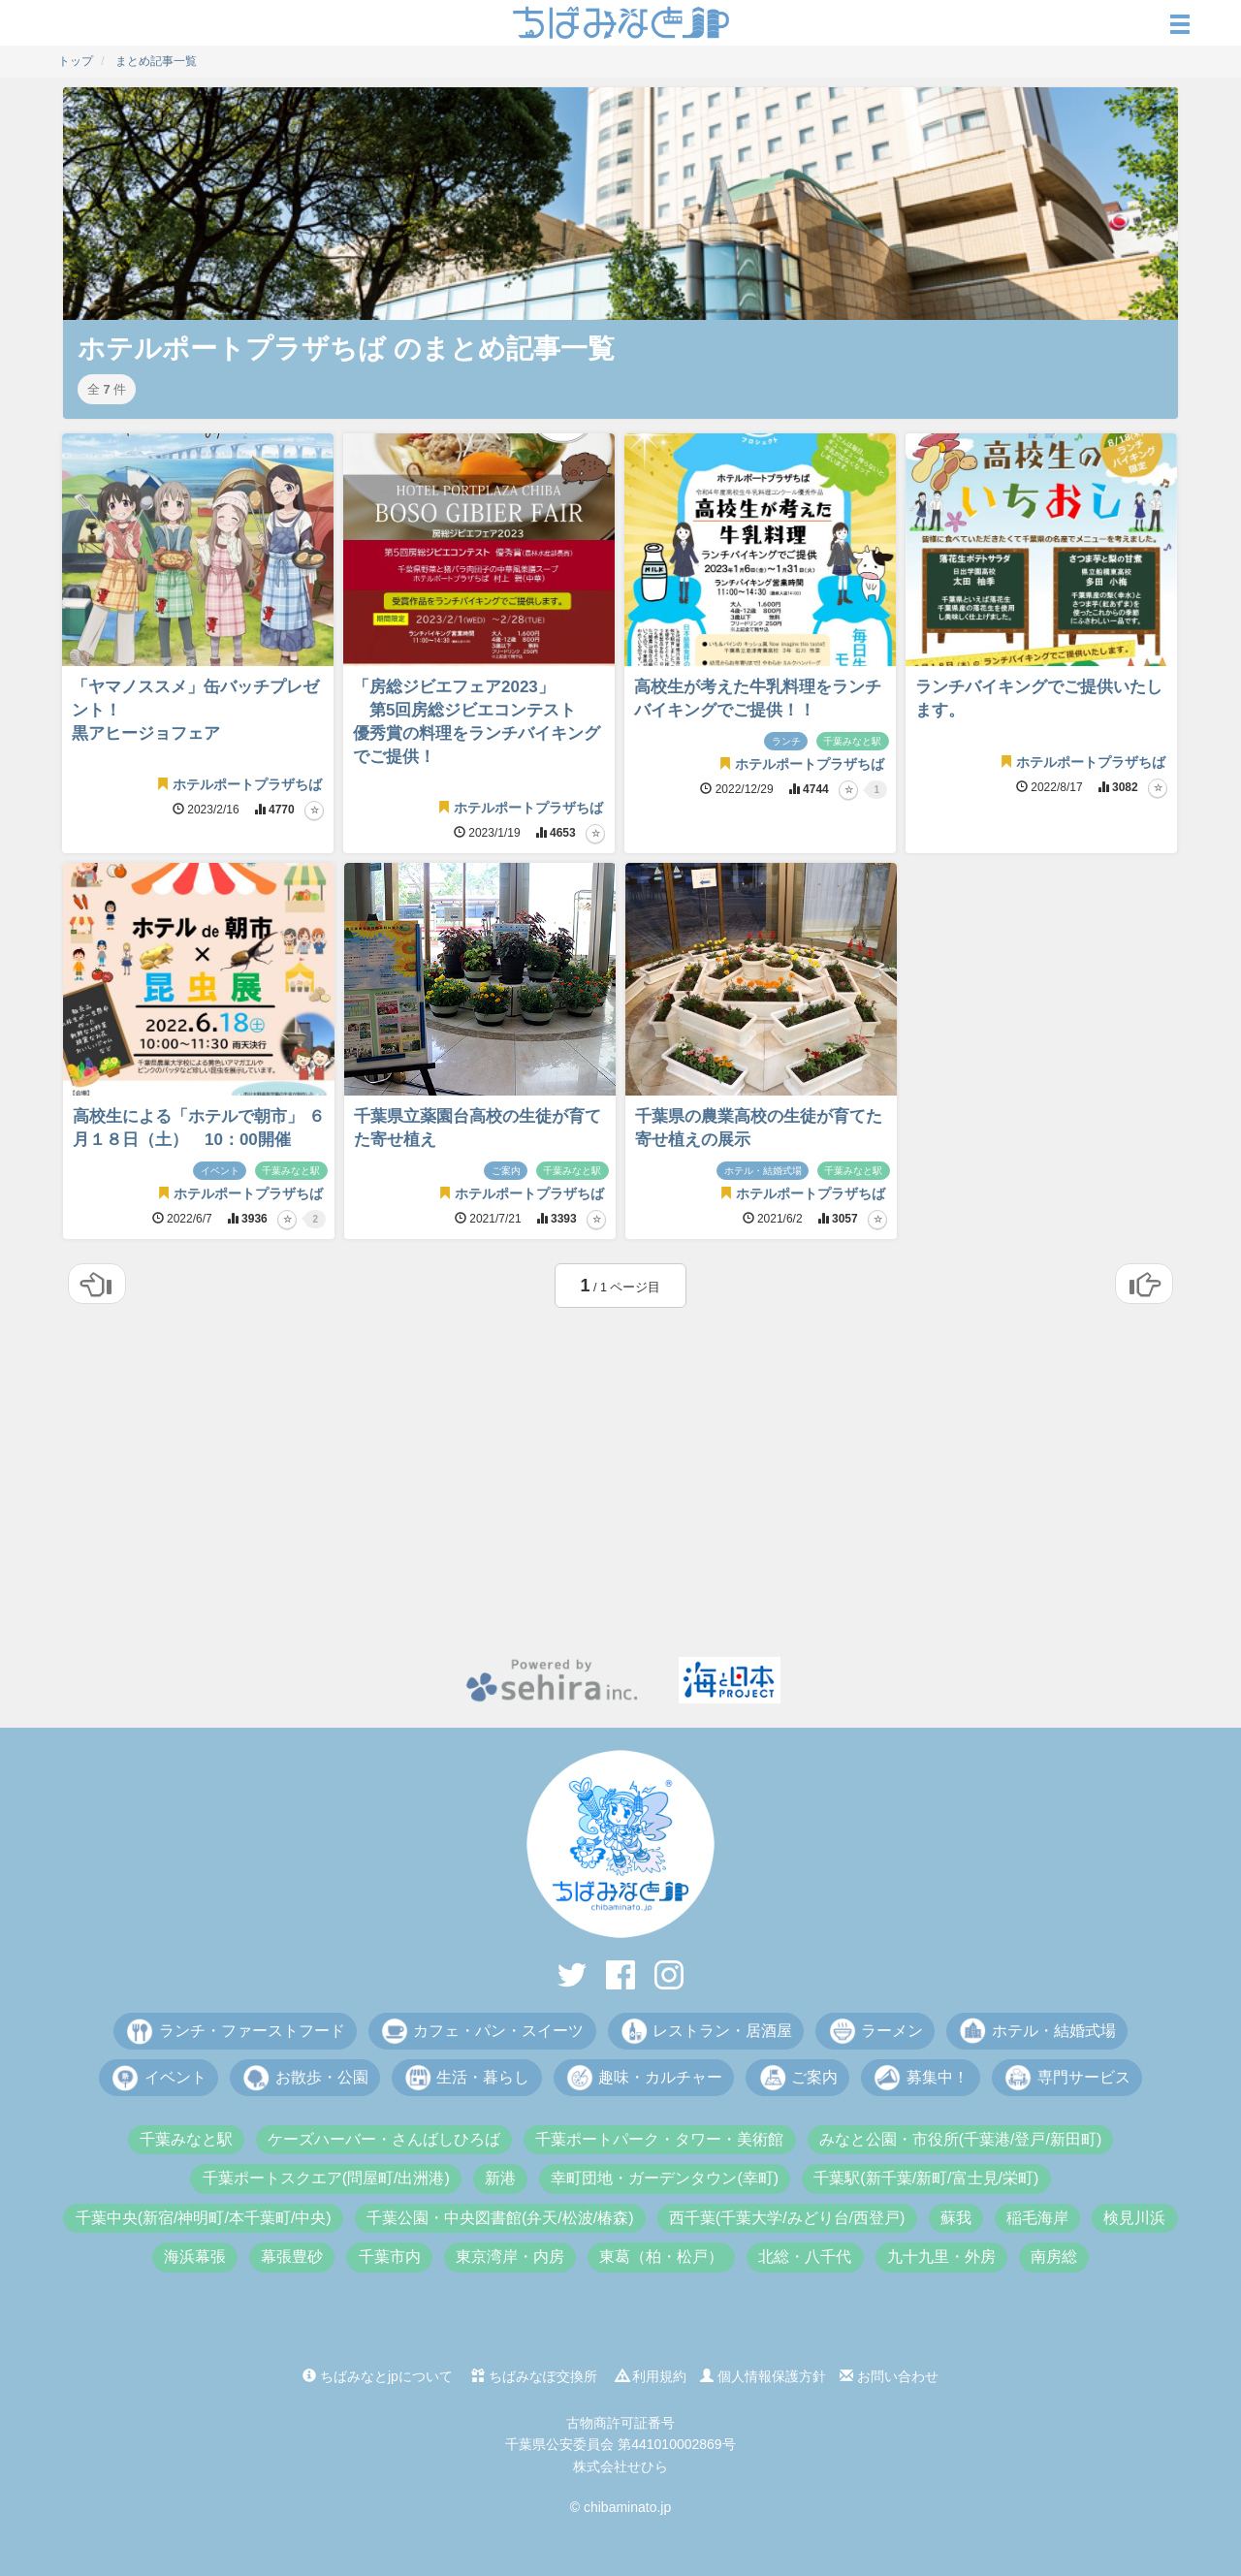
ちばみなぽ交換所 (534, 2376)
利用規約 (651, 2376)
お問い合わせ (889, 2376)
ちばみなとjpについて (377, 2376)
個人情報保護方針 (763, 2376)
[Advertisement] (620, 1492)
